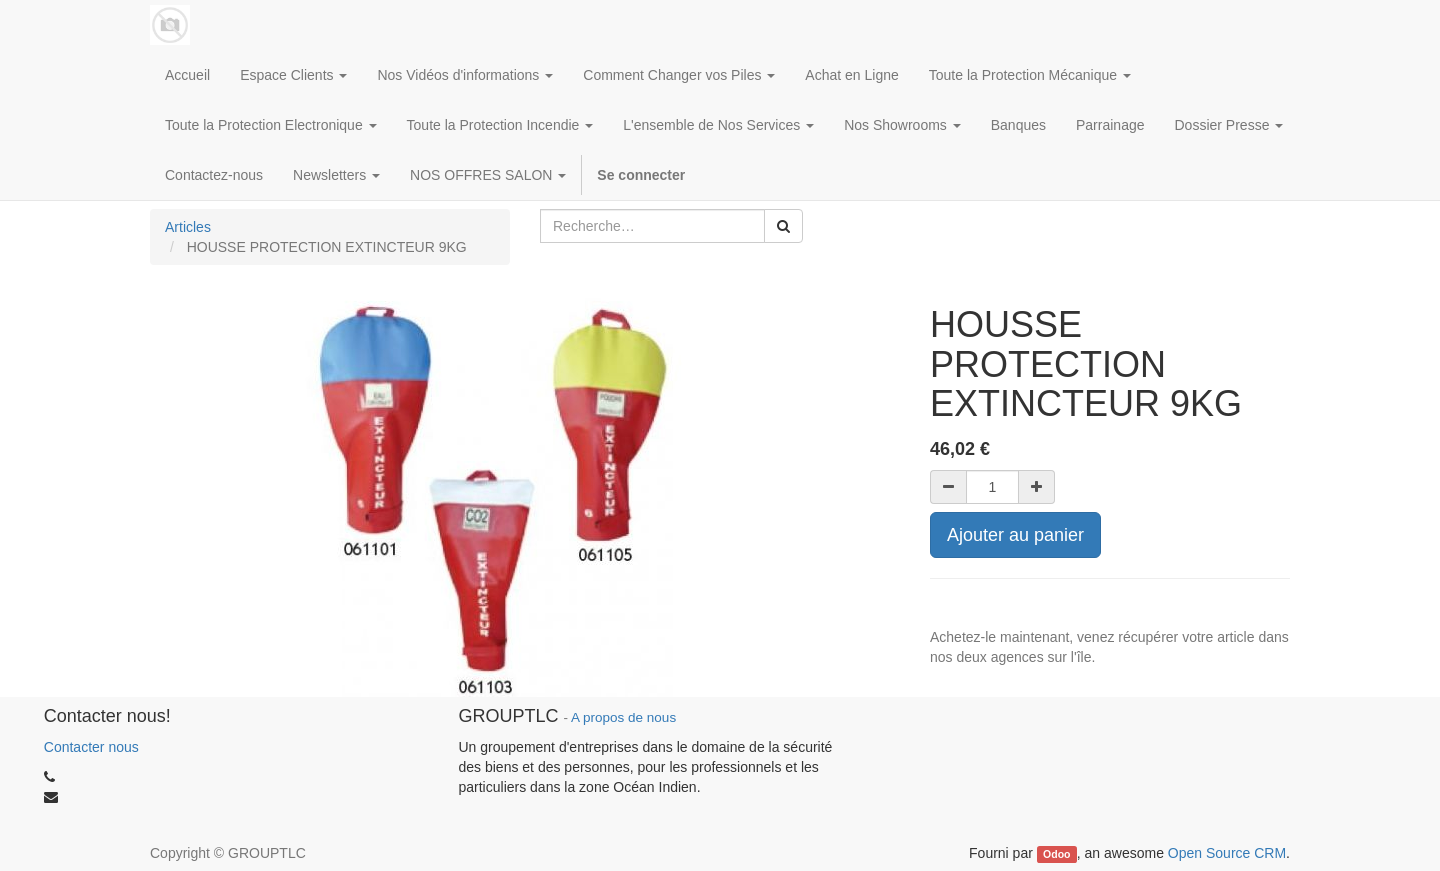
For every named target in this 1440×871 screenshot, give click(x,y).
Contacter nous (91, 747)
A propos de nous (623, 717)
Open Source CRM (1227, 853)
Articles (188, 227)
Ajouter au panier (1015, 535)
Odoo (1056, 854)
